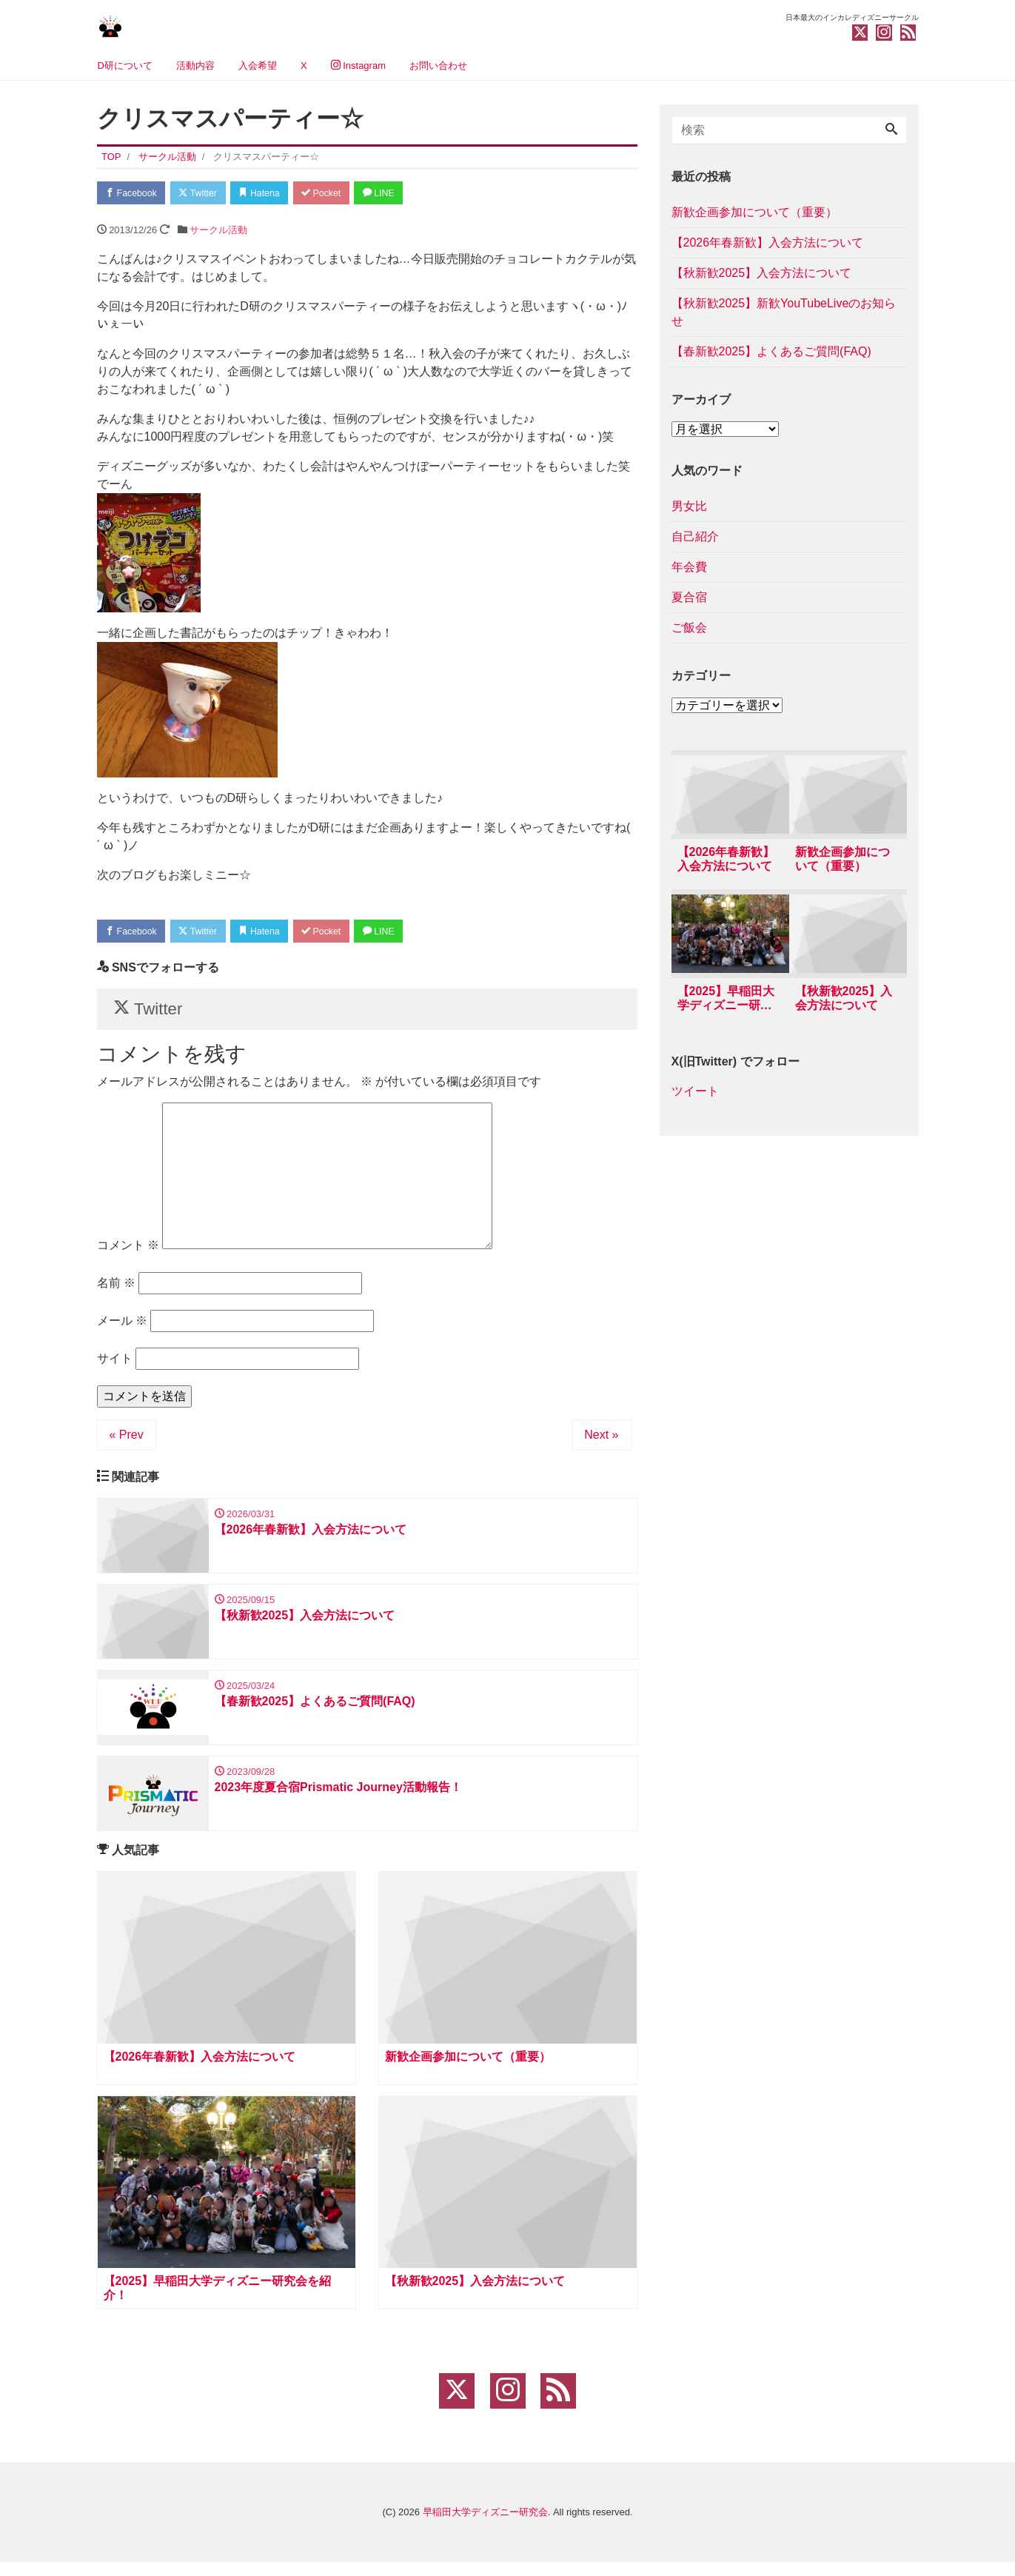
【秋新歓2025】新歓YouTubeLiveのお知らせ (784, 312)
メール (122, 1326)
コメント (128, 1251)
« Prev (127, 1440)
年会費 (689, 567)
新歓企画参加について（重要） (754, 212)
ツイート (695, 1093)
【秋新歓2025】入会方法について (761, 273)
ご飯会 (689, 627)
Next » (601, 1440)
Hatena (271, 193)
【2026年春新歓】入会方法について (767, 242)
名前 (116, 1288)
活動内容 (195, 65)
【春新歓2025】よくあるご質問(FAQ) (771, 351)
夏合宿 (689, 597)
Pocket (337, 193)
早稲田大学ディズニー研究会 (485, 2526)
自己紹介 (695, 536)
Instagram (358, 65)
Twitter (205, 193)
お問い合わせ (438, 65)
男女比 (689, 506)
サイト (115, 1364)
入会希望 (257, 65)
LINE (400, 193)
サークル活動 (218, 231)
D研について (125, 65)
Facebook (134, 193)
